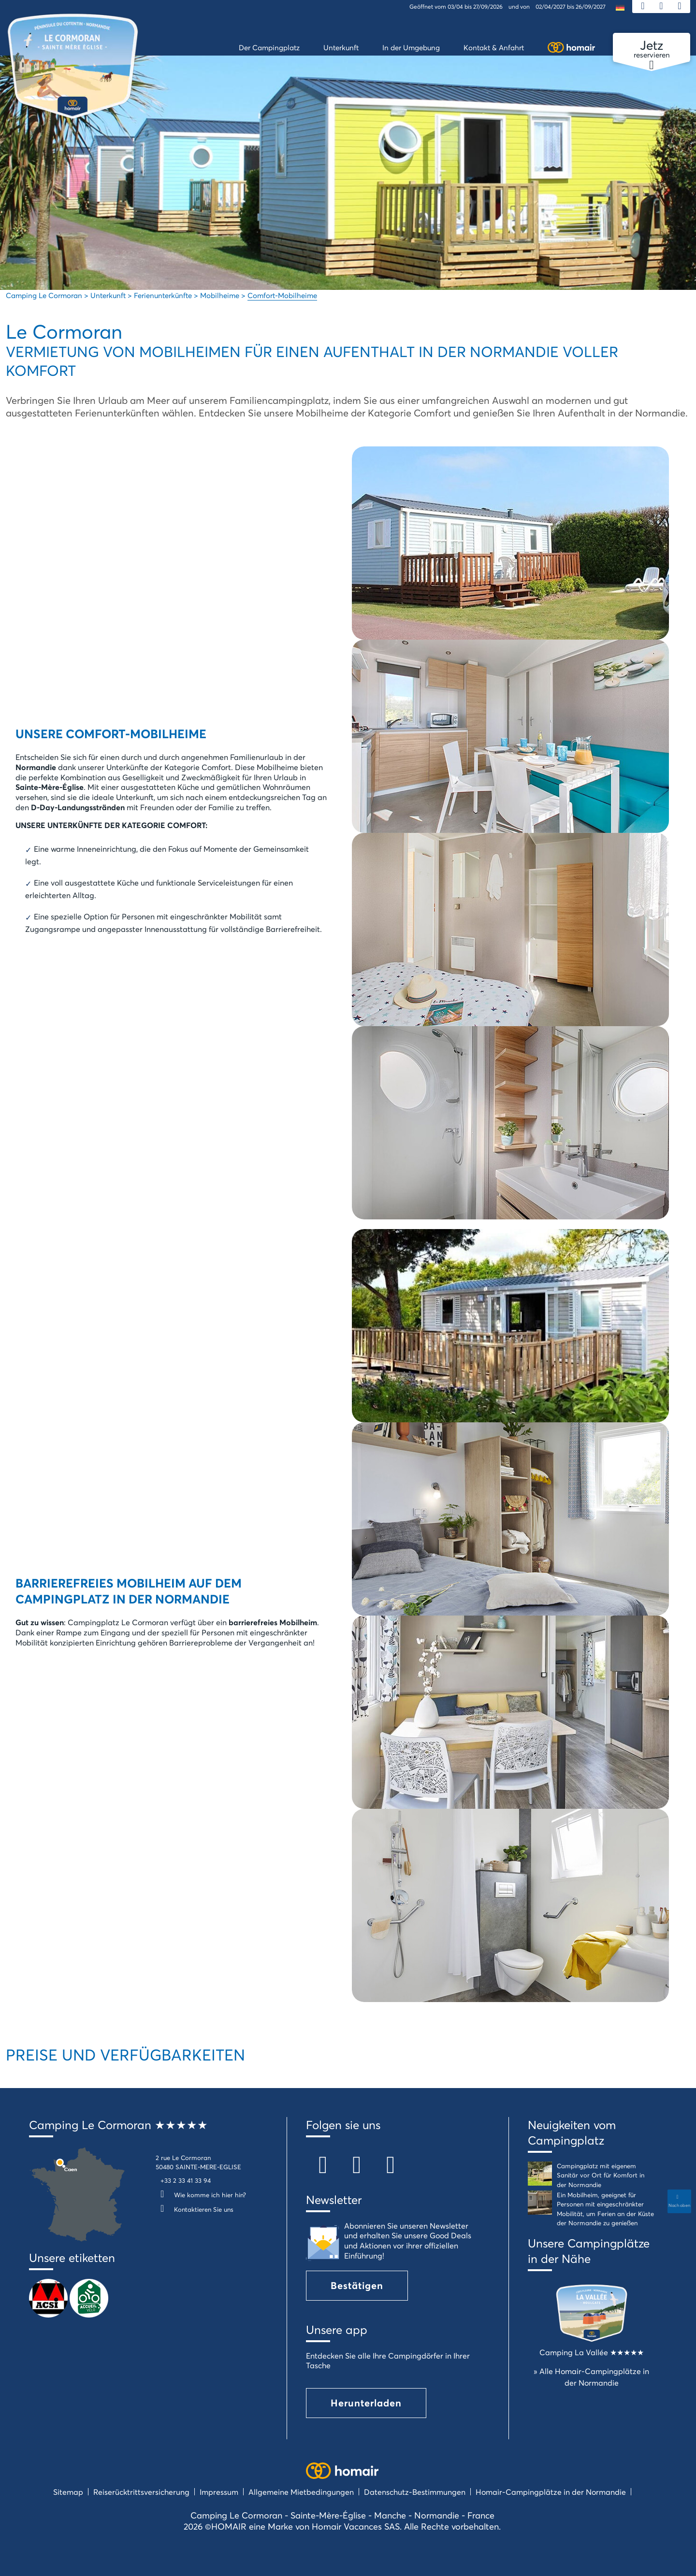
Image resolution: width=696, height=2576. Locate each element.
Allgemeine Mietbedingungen (301, 2492)
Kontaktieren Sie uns (194, 2209)
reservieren (651, 49)
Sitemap (68, 2492)
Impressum (219, 2492)
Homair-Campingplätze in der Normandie (551, 2492)
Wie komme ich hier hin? (201, 2194)
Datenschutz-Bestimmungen (414, 2492)
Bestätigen (357, 2285)
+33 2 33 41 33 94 (185, 2180)
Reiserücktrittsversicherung (141, 2492)
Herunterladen (366, 2402)
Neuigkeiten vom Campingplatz (572, 2132)
